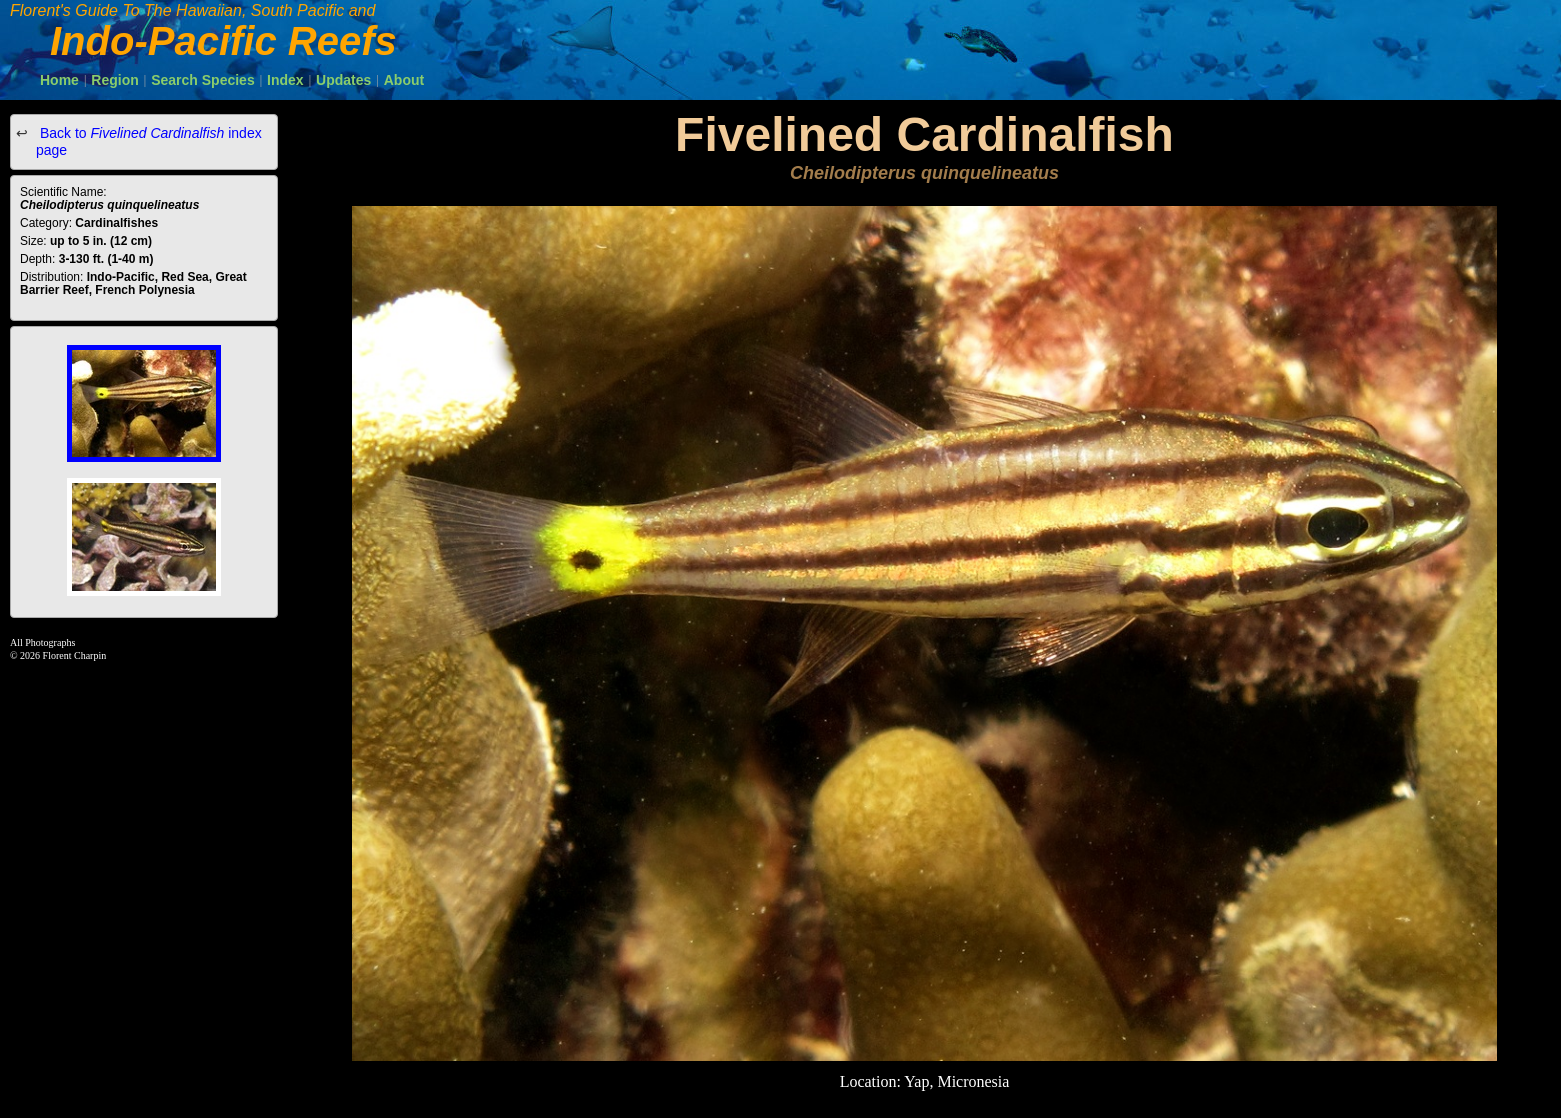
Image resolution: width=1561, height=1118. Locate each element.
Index (285, 80)
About (404, 80)
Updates (343, 80)
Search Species (203, 80)
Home (59, 80)
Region (114, 80)
